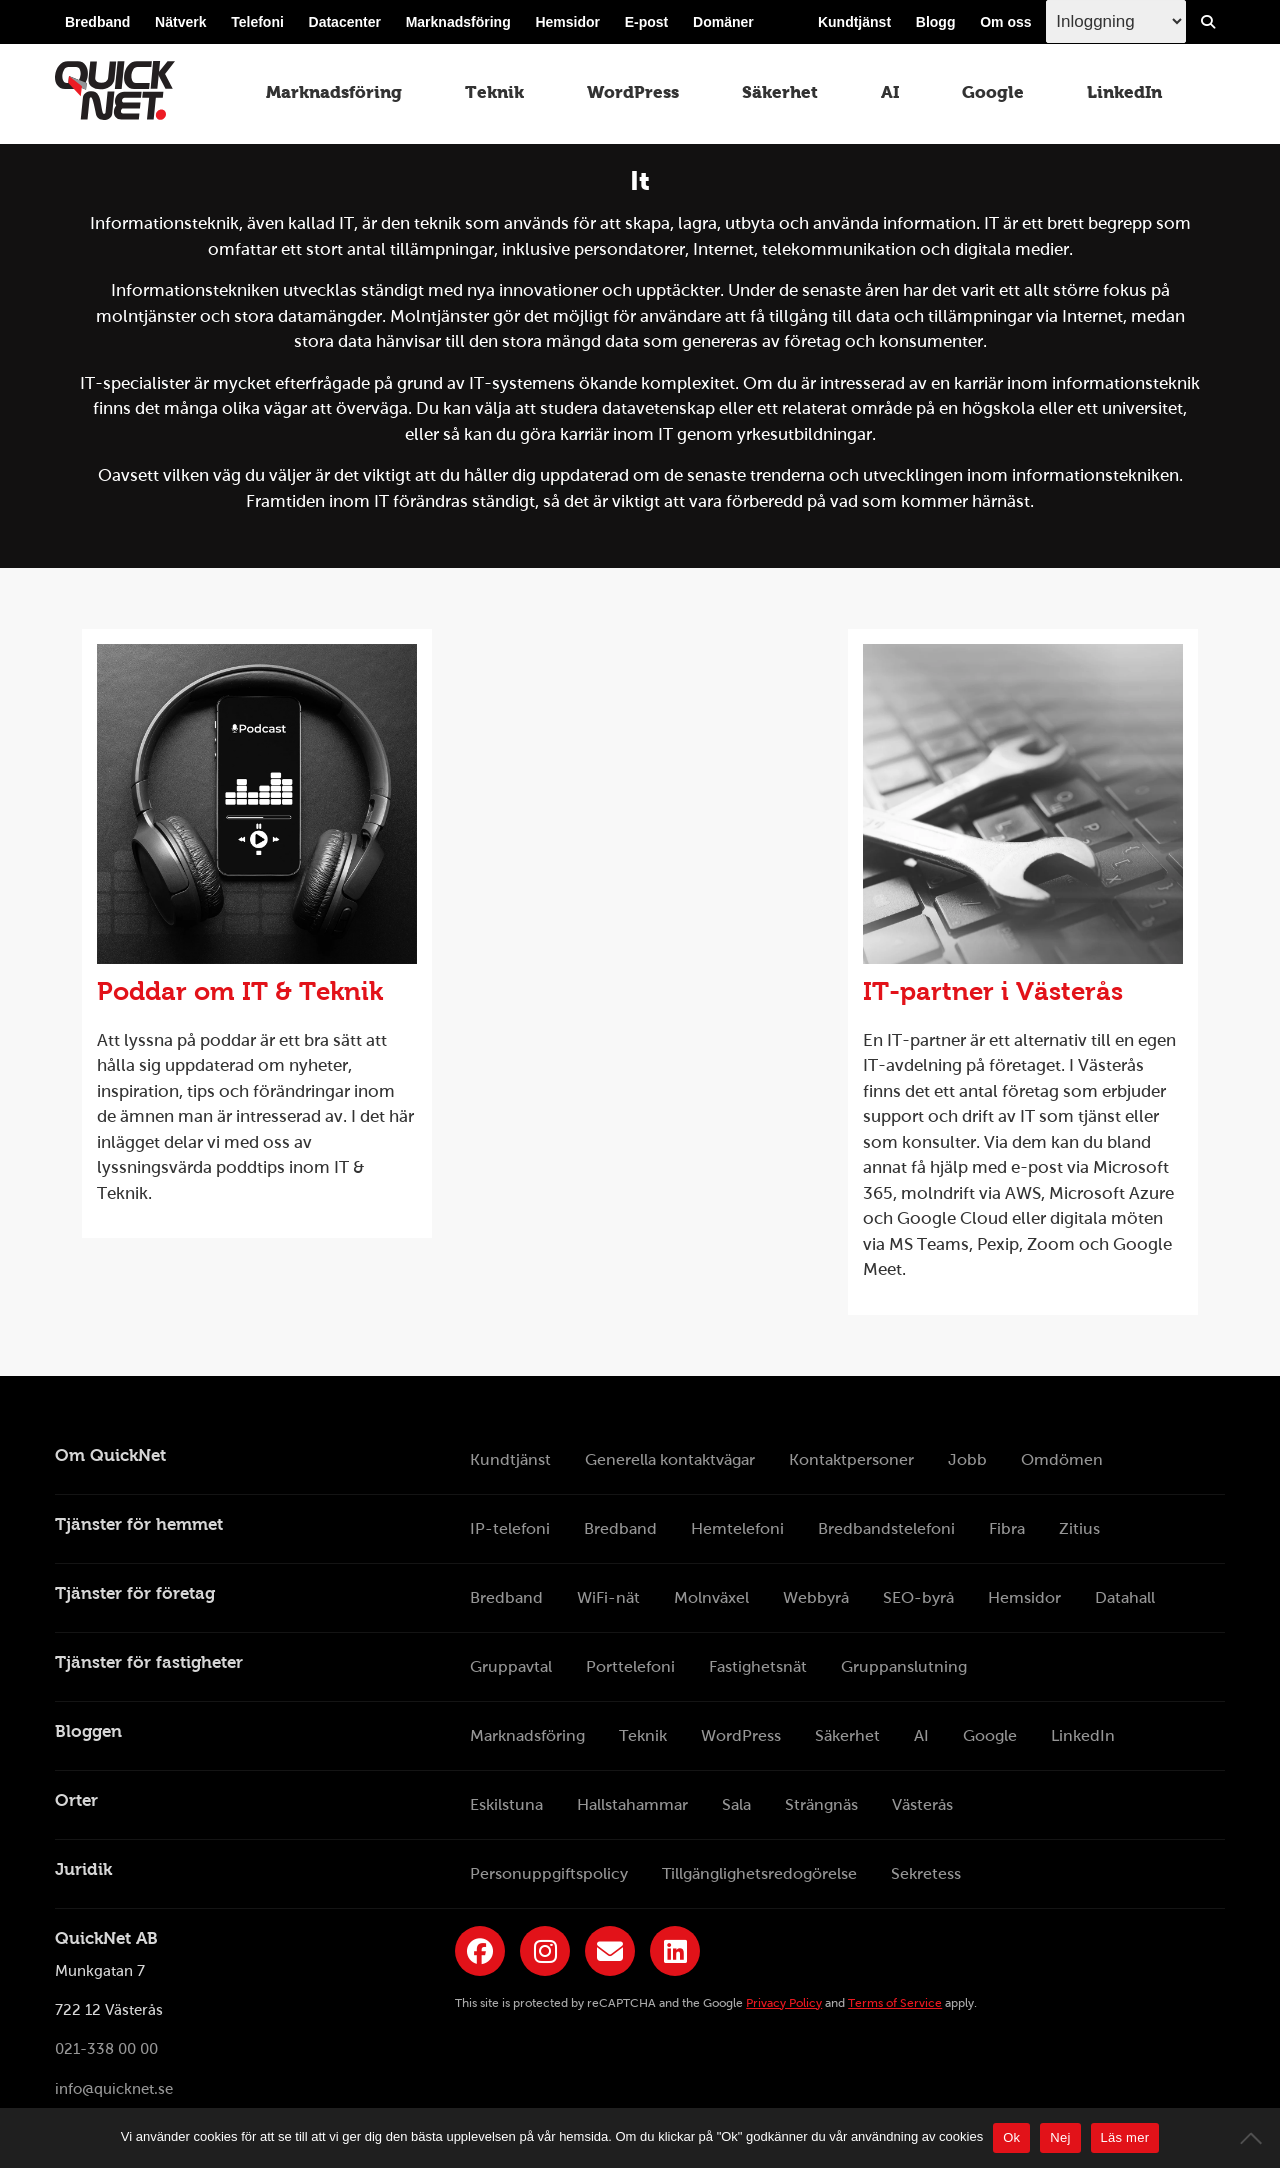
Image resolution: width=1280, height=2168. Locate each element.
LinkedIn (1124, 92)
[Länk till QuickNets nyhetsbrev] (610, 1951)
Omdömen (1062, 1459)
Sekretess (926, 1873)
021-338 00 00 (106, 2050)
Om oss (1005, 22)
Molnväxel (711, 1597)
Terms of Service (895, 2003)
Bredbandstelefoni (886, 1528)
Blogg (936, 22)
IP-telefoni (510, 1528)
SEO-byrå (918, 1597)
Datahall (1125, 1597)
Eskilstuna (506, 1804)
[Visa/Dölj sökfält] (1208, 22)
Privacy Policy (784, 2003)
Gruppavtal (511, 1666)
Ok (1011, 2137)
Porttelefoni (630, 1666)
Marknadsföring (458, 22)
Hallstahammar (632, 1804)
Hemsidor (567, 22)
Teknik (494, 92)
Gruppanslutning (904, 1666)
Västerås (922, 1804)
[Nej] (1255, 2138)
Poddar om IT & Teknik (240, 991)
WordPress (633, 92)
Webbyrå (816, 1597)
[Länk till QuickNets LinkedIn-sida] (675, 1951)
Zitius (1079, 1528)
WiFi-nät (608, 1597)
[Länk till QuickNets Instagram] (545, 1951)
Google (993, 92)
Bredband (97, 22)
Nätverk (180, 22)
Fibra (1007, 1528)
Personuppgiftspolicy (549, 1873)
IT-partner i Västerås (993, 991)
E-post (647, 22)
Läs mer (1125, 2137)
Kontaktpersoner (851, 1459)
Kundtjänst (854, 22)
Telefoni (257, 22)
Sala (736, 1804)
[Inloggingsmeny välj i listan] (1116, 21)
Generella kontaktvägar (670, 1459)
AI (890, 92)
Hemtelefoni (737, 1528)
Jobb (967, 1459)
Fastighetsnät (758, 1666)
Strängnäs (821, 1804)
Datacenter (345, 22)
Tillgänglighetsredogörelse (759, 1873)
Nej (1060, 2137)
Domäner (723, 22)
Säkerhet (780, 92)
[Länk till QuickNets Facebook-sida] (480, 1951)
